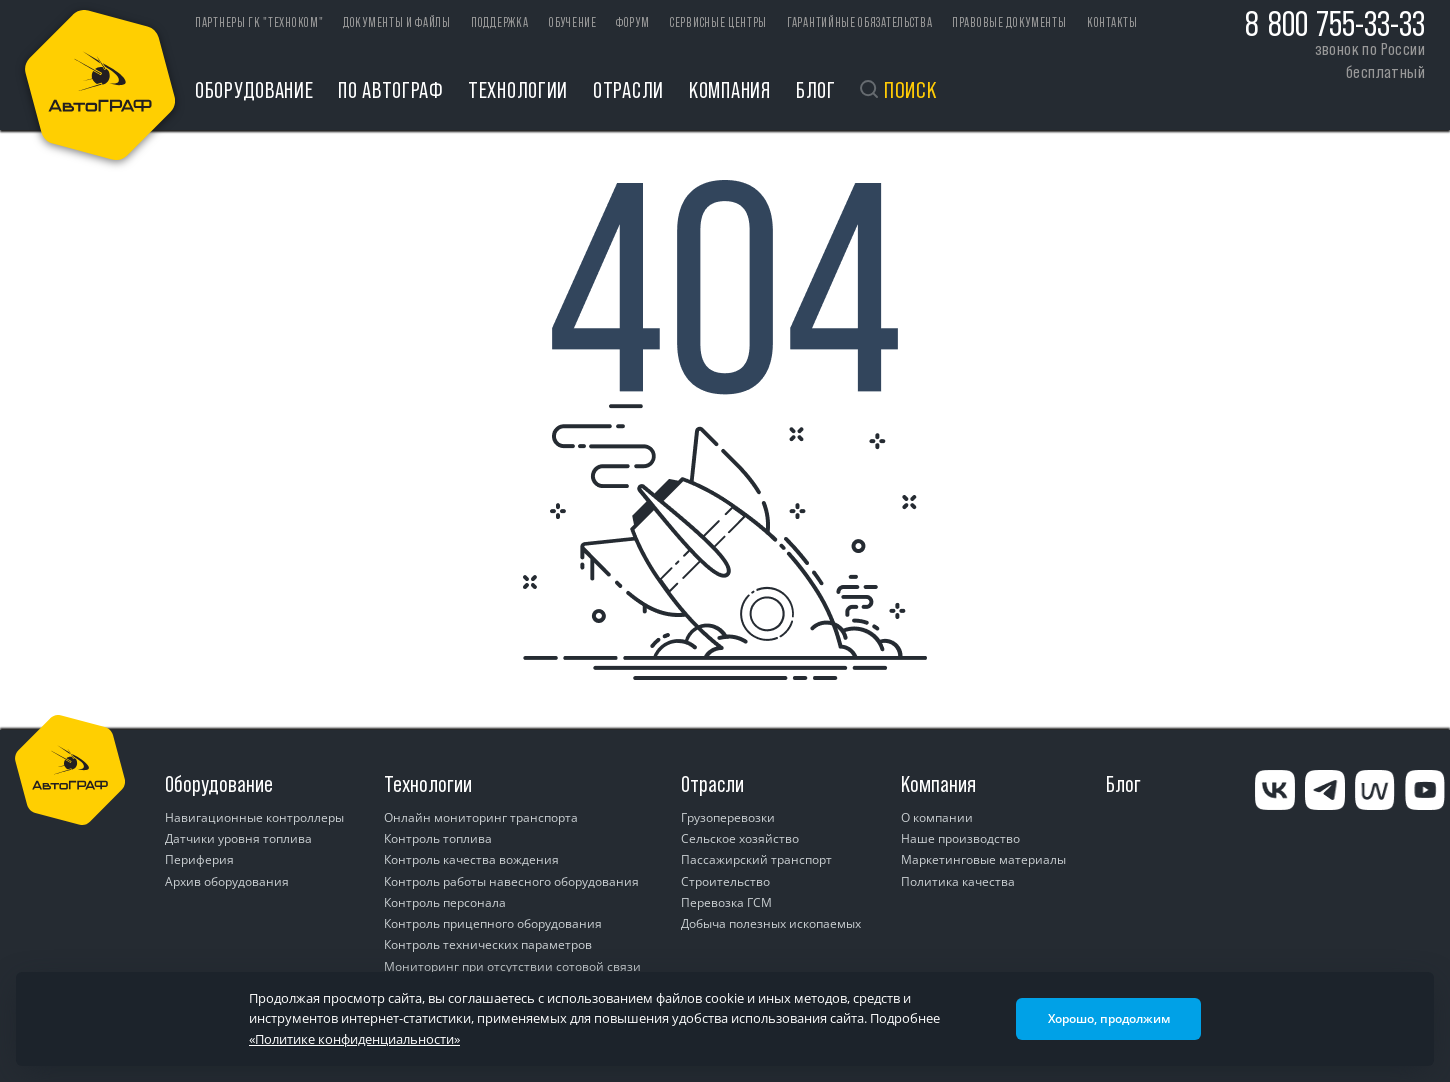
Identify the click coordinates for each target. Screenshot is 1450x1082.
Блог (816, 90)
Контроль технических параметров (488, 944)
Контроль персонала (445, 902)
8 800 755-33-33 (1335, 24)
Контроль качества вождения (471, 859)
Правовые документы (1009, 22)
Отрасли (628, 90)
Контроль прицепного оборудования (493, 923)
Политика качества (958, 881)
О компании (937, 817)
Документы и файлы (397, 22)
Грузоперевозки (728, 817)
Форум (633, 22)
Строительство (725, 881)
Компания (730, 90)
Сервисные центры (718, 22)
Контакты (1112, 22)
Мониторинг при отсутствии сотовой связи (512, 966)
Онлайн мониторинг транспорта (481, 817)
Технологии (518, 90)
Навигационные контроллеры (254, 817)
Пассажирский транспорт (756, 859)
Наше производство (960, 838)
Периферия (199, 859)
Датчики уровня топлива (238, 838)
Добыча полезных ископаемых (771, 923)
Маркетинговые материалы (983, 859)
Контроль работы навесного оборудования (511, 881)
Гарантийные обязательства (860, 22)
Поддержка (499, 22)
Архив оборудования (227, 881)
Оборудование (254, 90)
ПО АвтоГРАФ (390, 90)
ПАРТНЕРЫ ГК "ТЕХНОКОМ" (259, 22)
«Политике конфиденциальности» (354, 1039)
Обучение (573, 22)
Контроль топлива (438, 838)
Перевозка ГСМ (726, 902)
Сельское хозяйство (740, 838)
